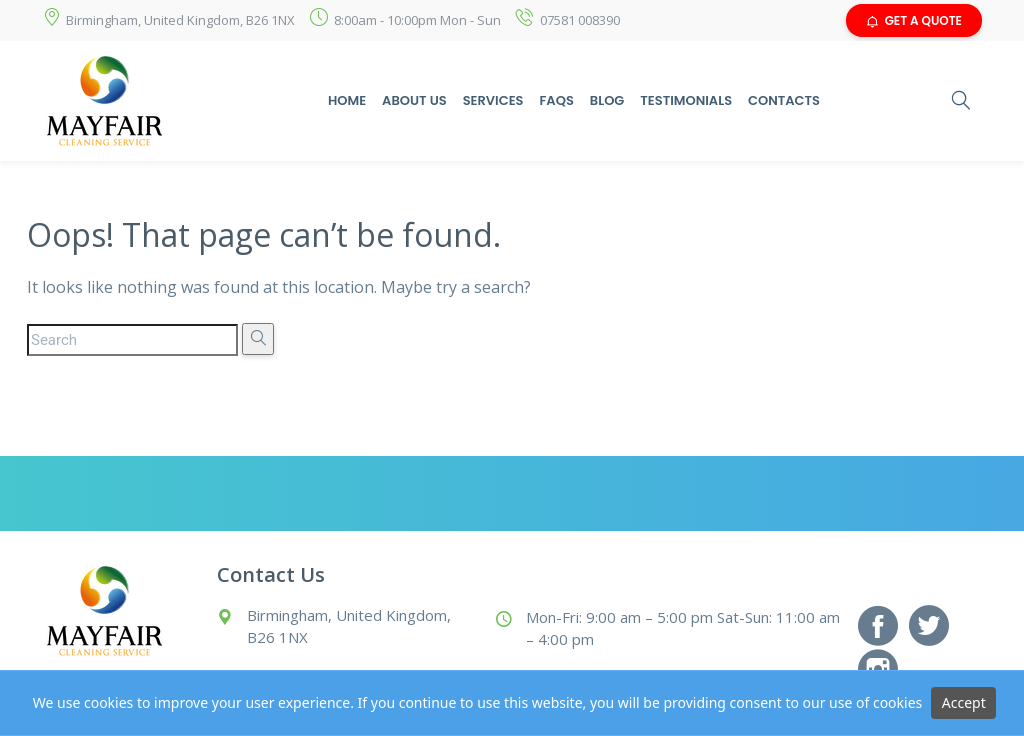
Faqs (556, 100)
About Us (414, 100)
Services (493, 100)
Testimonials (686, 100)
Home (347, 100)
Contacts (784, 100)
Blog (607, 100)
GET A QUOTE (914, 20)
